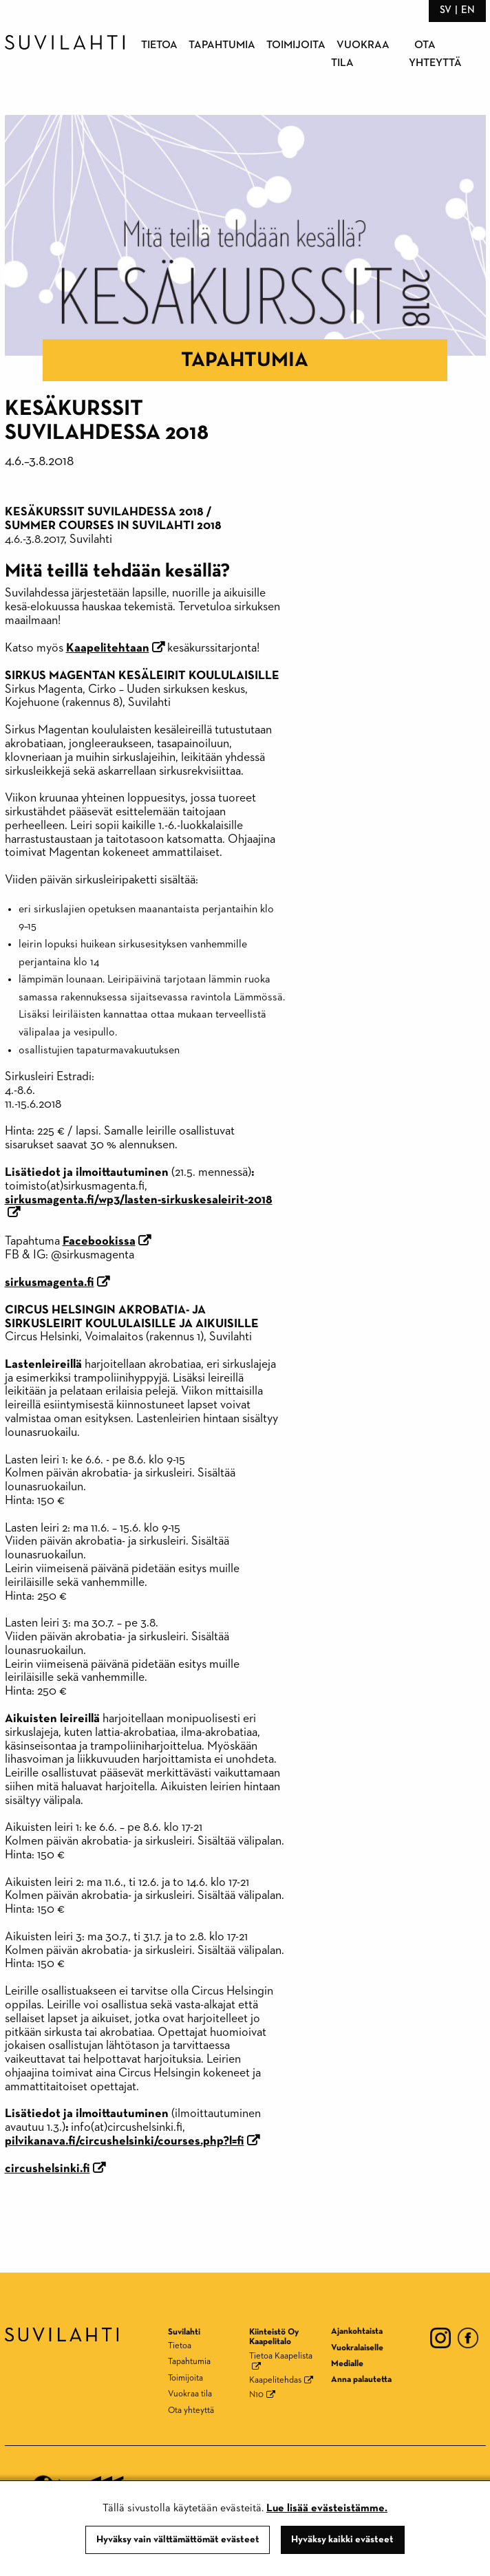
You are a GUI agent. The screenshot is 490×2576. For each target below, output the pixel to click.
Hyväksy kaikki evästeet (342, 2539)
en (468, 10)
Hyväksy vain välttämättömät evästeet (177, 2539)
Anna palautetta (361, 2379)
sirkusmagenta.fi (49, 1282)
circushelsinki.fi (47, 2168)
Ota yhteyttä (191, 2410)
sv (445, 10)
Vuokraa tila (190, 2394)
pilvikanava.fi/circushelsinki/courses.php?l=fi (124, 2141)
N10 (256, 2394)
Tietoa (159, 45)
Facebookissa (99, 1241)
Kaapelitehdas (275, 2380)
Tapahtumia (222, 45)
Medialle (347, 2363)
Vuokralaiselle (357, 2347)
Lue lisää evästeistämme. (326, 2508)
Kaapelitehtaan (107, 648)
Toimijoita (296, 45)
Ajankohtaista (357, 2331)
